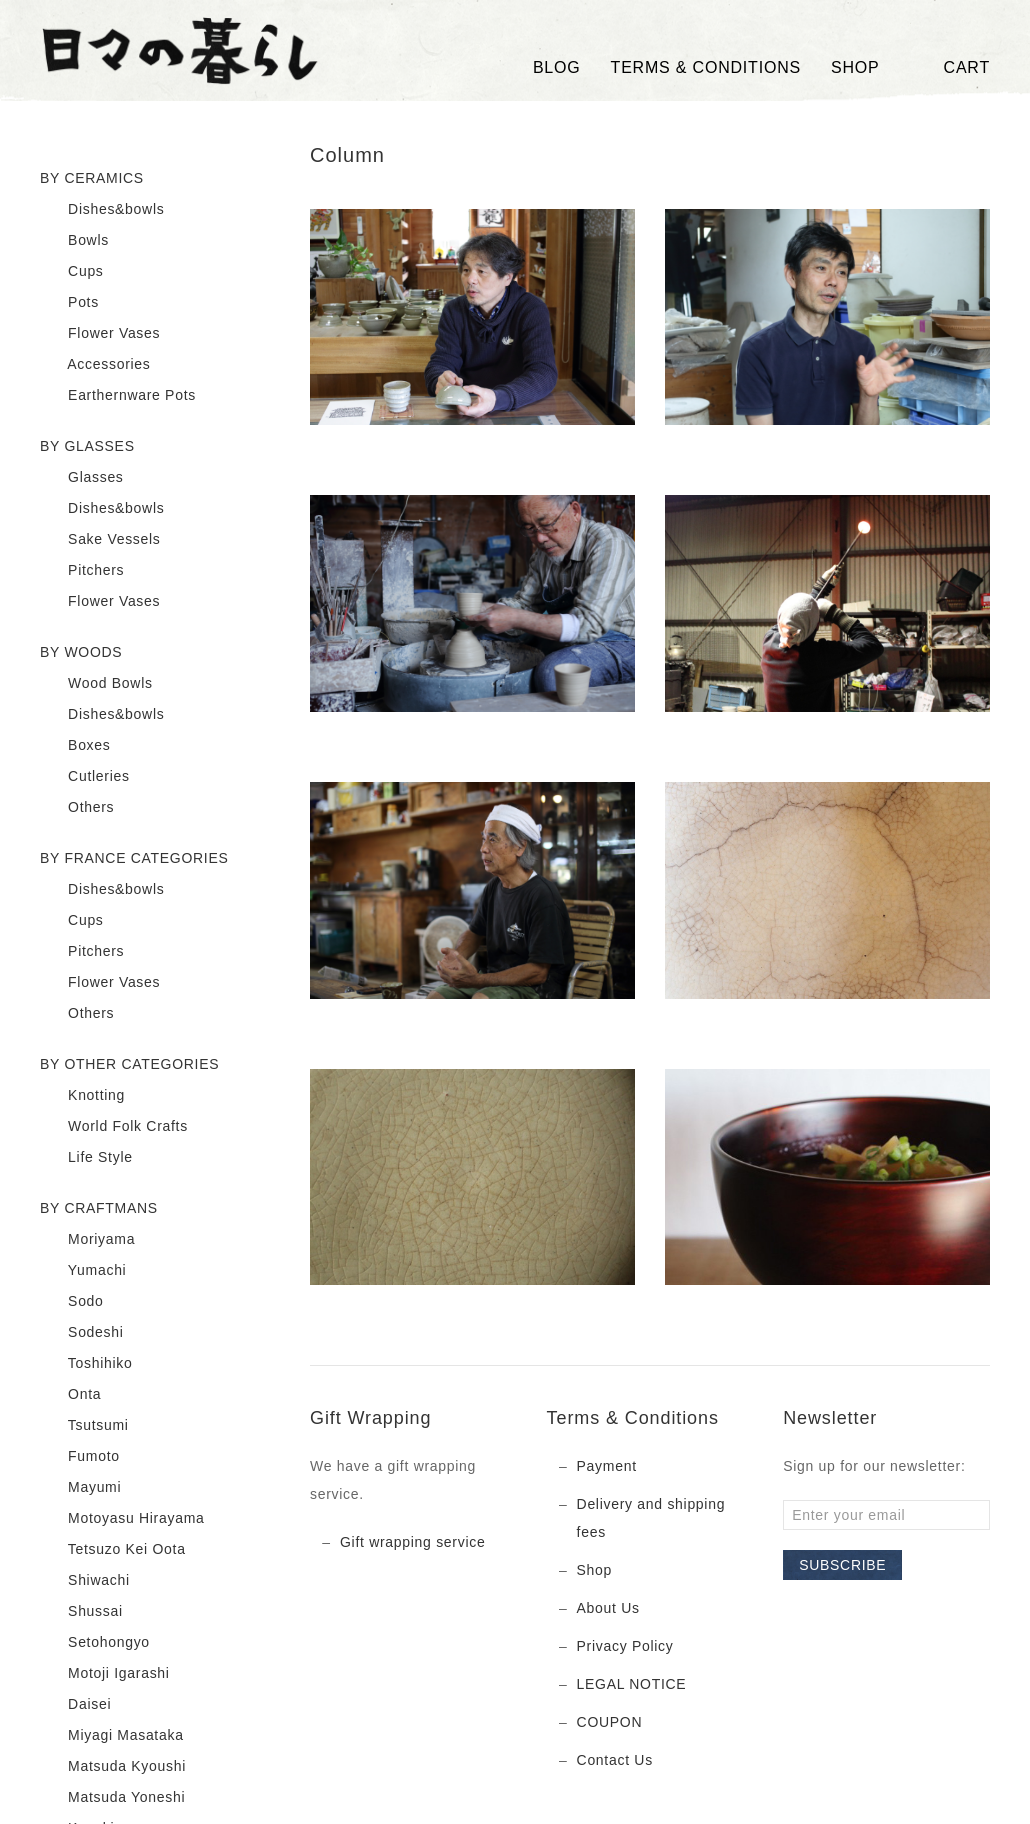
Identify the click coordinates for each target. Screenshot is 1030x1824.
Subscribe (842, 1565)
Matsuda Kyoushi (113, 1767)
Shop (595, 1570)
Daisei (75, 1705)
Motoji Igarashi (105, 1674)
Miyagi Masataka (112, 1736)
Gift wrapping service (412, 1542)
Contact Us (615, 1760)
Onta (70, 1395)
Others (77, 808)
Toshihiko (86, 1364)
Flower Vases (100, 334)
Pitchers (82, 571)
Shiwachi (85, 1581)
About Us (608, 1608)
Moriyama (87, 1240)
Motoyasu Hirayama (122, 1519)
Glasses (82, 478)
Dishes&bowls (102, 210)
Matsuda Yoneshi (112, 1798)
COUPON (610, 1722)
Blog (557, 67)
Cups (72, 272)
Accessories (95, 365)
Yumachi (83, 1271)
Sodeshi (82, 1333)
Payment (607, 1466)
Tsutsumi (84, 1426)
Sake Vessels (100, 540)
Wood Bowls (96, 684)
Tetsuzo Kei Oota (113, 1550)
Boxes (75, 746)
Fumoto (80, 1457)
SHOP (855, 67)
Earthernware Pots (118, 396)
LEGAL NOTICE (632, 1684)
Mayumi (80, 1488)
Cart (950, 68)
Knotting (82, 1096)
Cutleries (85, 777)
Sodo (72, 1302)
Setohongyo (95, 1643)
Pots (69, 303)
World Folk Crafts (114, 1127)
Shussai (81, 1612)
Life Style (86, 1158)
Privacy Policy (625, 1646)
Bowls (74, 241)
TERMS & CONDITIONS (706, 67)
